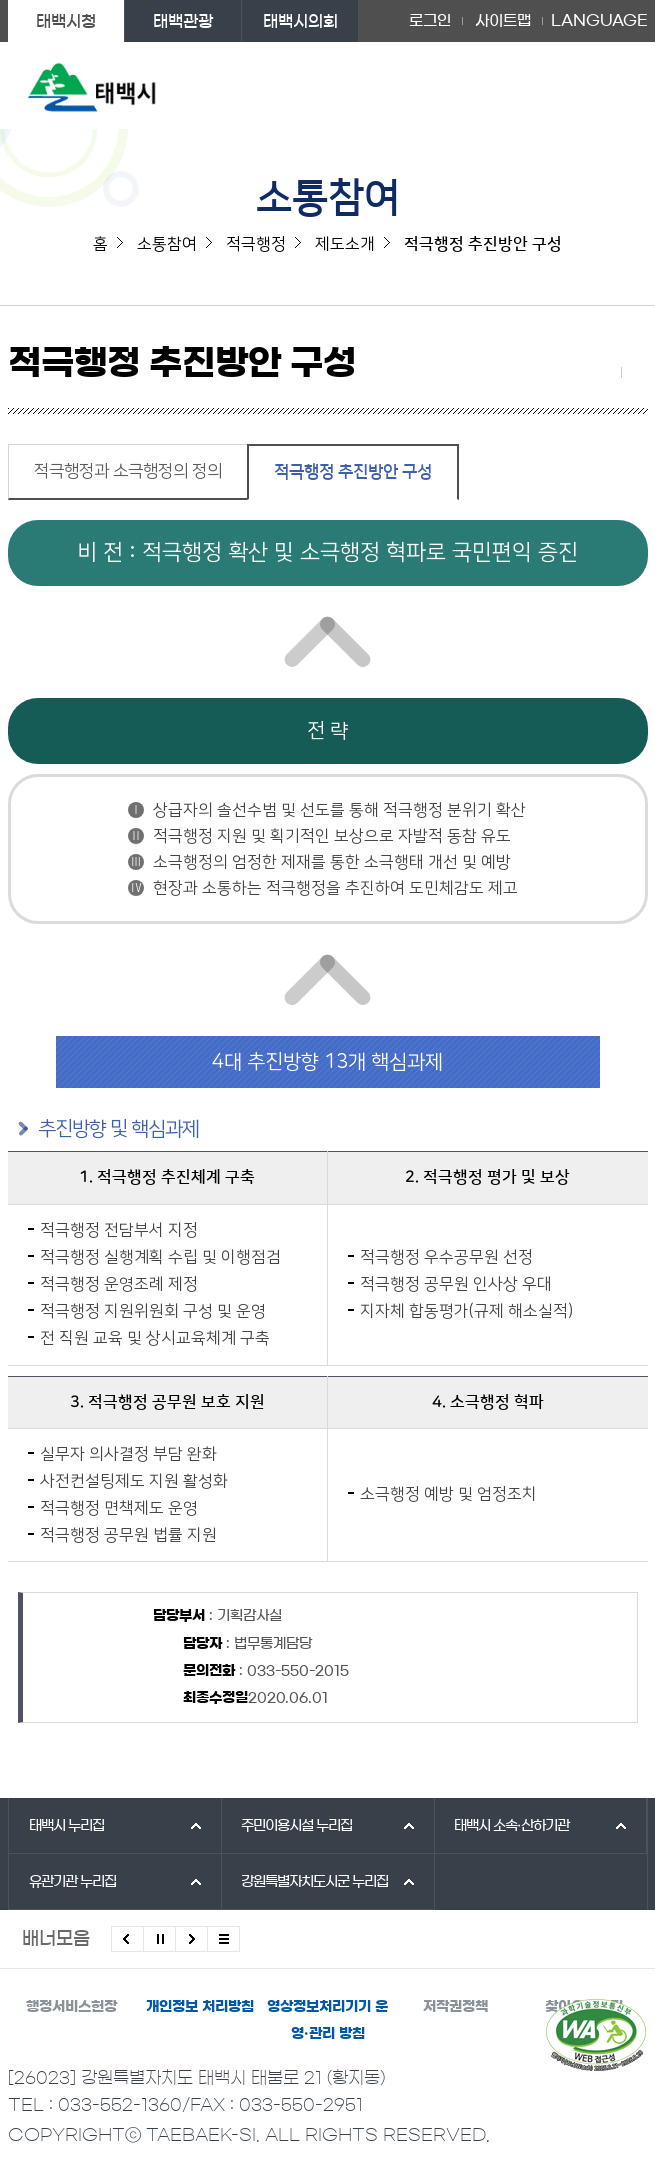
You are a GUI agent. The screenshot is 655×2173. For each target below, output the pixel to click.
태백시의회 (300, 21)
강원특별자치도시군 (314, 1882)
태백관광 (183, 21)
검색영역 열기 (570, 85)
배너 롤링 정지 (159, 1939)
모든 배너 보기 (223, 1939)
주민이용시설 (296, 1826)
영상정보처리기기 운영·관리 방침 (327, 2020)
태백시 (66, 1826)
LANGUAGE (599, 21)
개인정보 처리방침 (200, 2007)
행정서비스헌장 (71, 2007)
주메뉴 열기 (610, 85)
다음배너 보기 (191, 1939)
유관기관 (72, 1882)
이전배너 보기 (127, 1939)
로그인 (430, 20)
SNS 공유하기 (608, 372)
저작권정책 (455, 2007)
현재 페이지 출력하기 (635, 372)
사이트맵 (503, 20)
